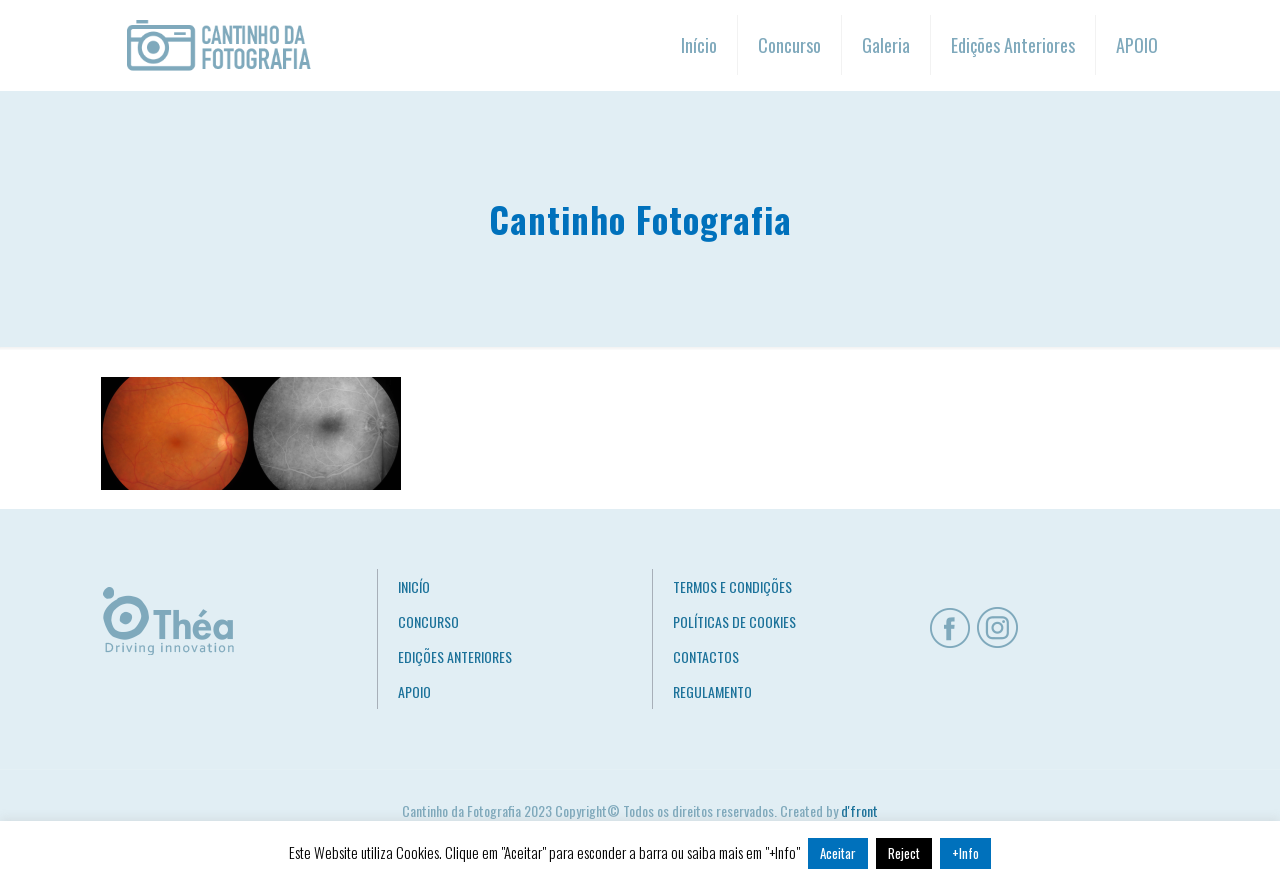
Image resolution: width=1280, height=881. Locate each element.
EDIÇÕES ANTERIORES (455, 656)
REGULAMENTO (712, 691)
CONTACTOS (706, 656)
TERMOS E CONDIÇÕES (732, 586)
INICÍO (414, 586)
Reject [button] (904, 853)
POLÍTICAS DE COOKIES (734, 621)
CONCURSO (428, 621)
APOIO (414, 691)
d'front (859, 810)
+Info (965, 853)
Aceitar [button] (838, 853)
